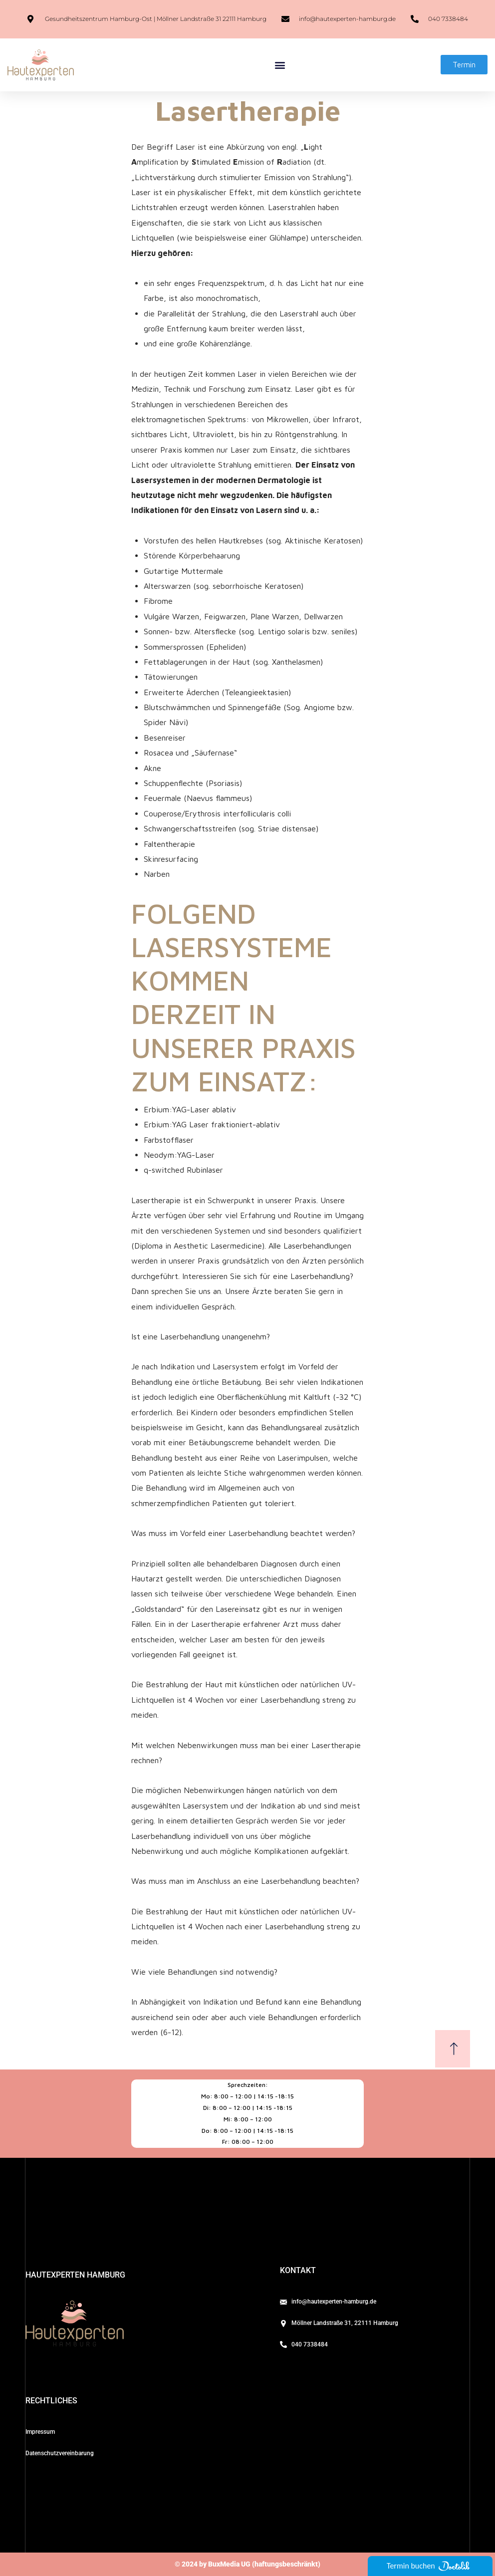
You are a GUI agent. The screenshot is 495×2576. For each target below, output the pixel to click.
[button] (279, 64)
